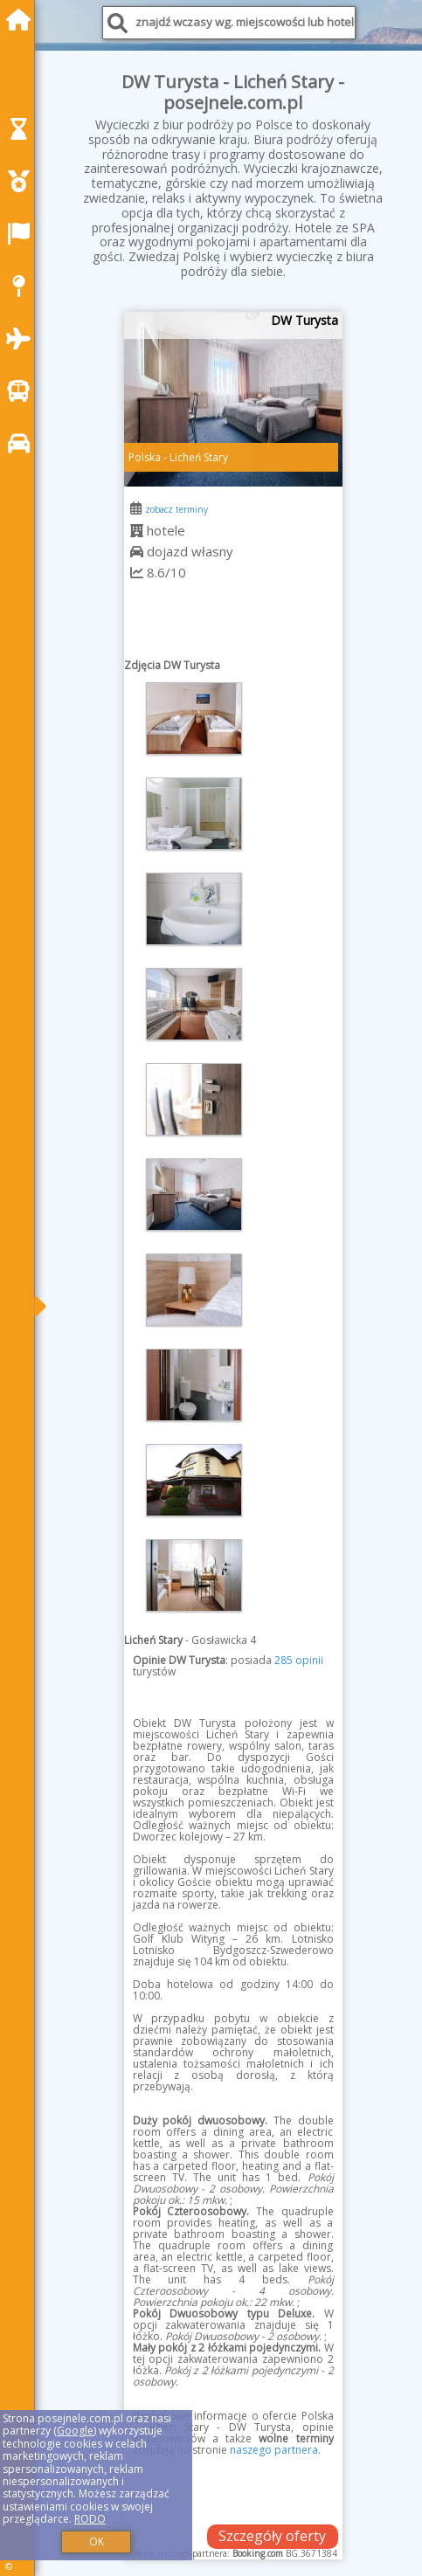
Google (75, 2430)
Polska (144, 457)
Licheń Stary (198, 457)
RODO (90, 2518)
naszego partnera (274, 2449)
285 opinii (298, 1660)
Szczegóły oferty (272, 2535)
